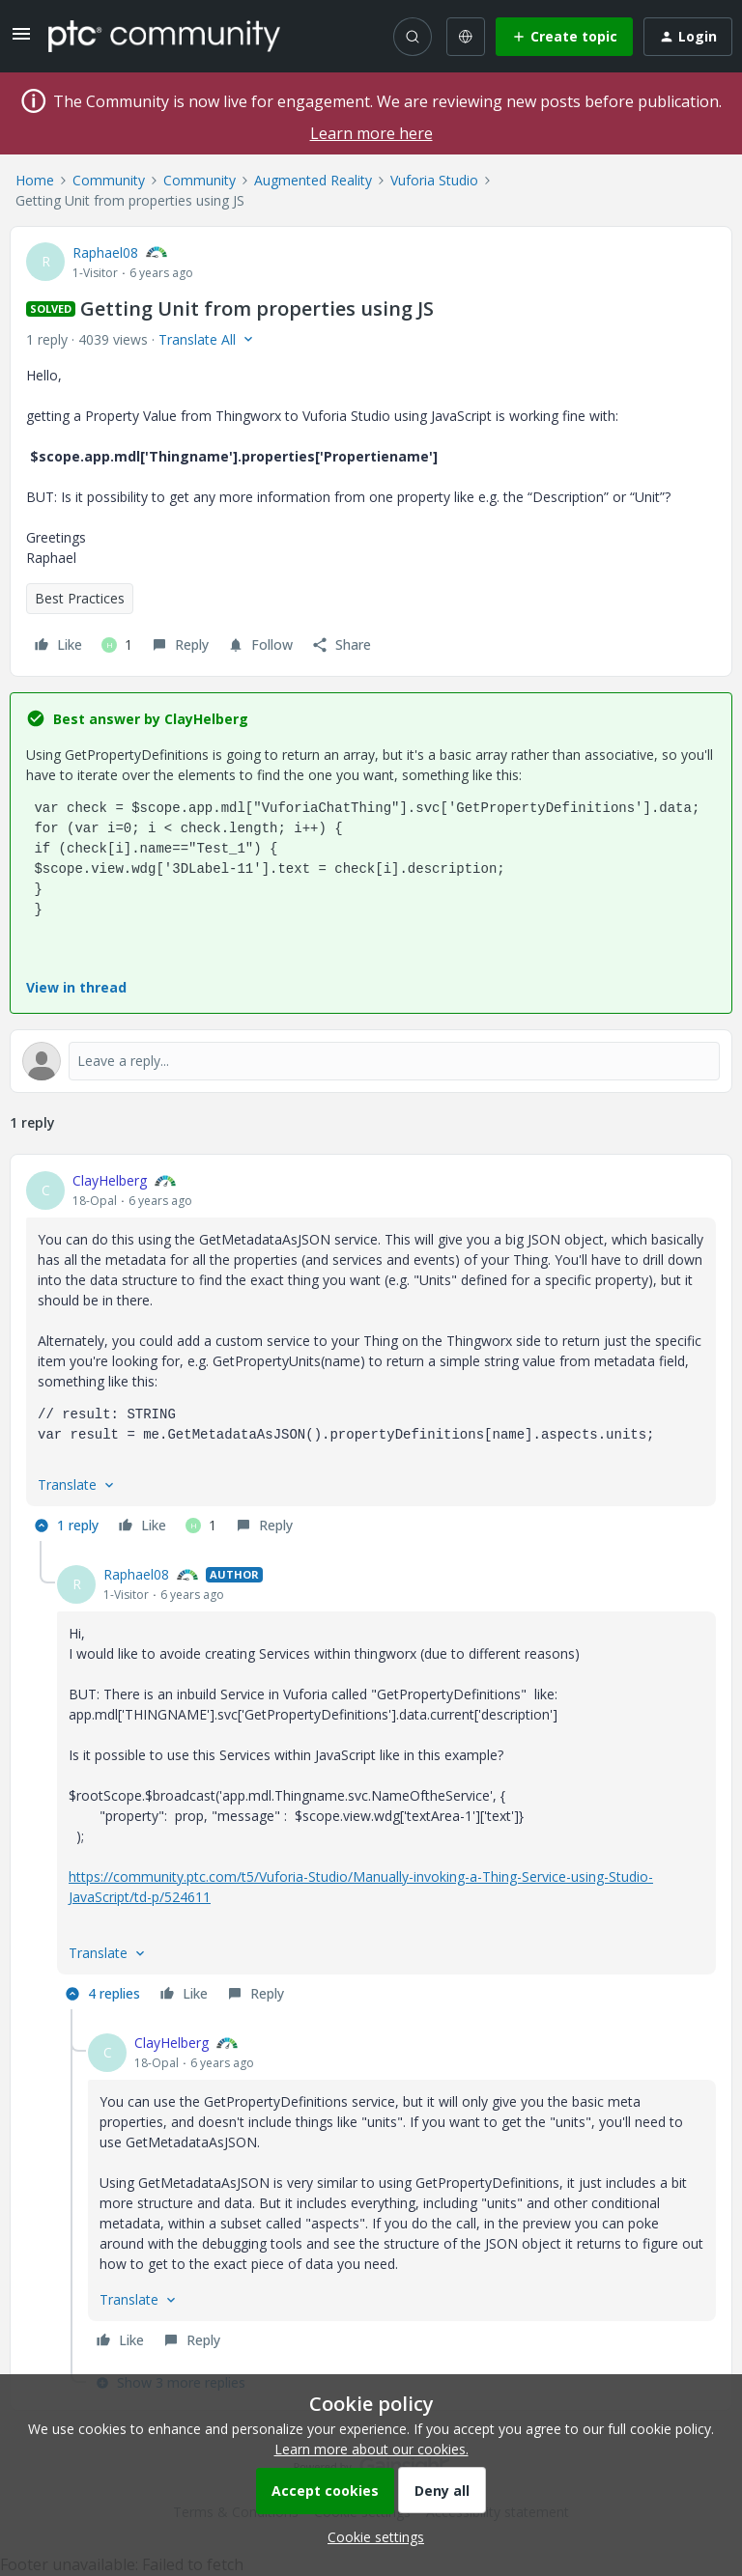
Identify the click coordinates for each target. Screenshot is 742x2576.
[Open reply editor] (371, 1061)
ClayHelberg (109, 1180)
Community (108, 180)
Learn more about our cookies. (371, 2449)
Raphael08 (105, 252)
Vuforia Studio (434, 180)
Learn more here (371, 133)
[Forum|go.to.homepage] (164, 35)
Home (34, 180)
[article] (371, 1355)
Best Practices (80, 598)
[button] (21, 40)
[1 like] (116, 645)
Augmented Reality (313, 180)
